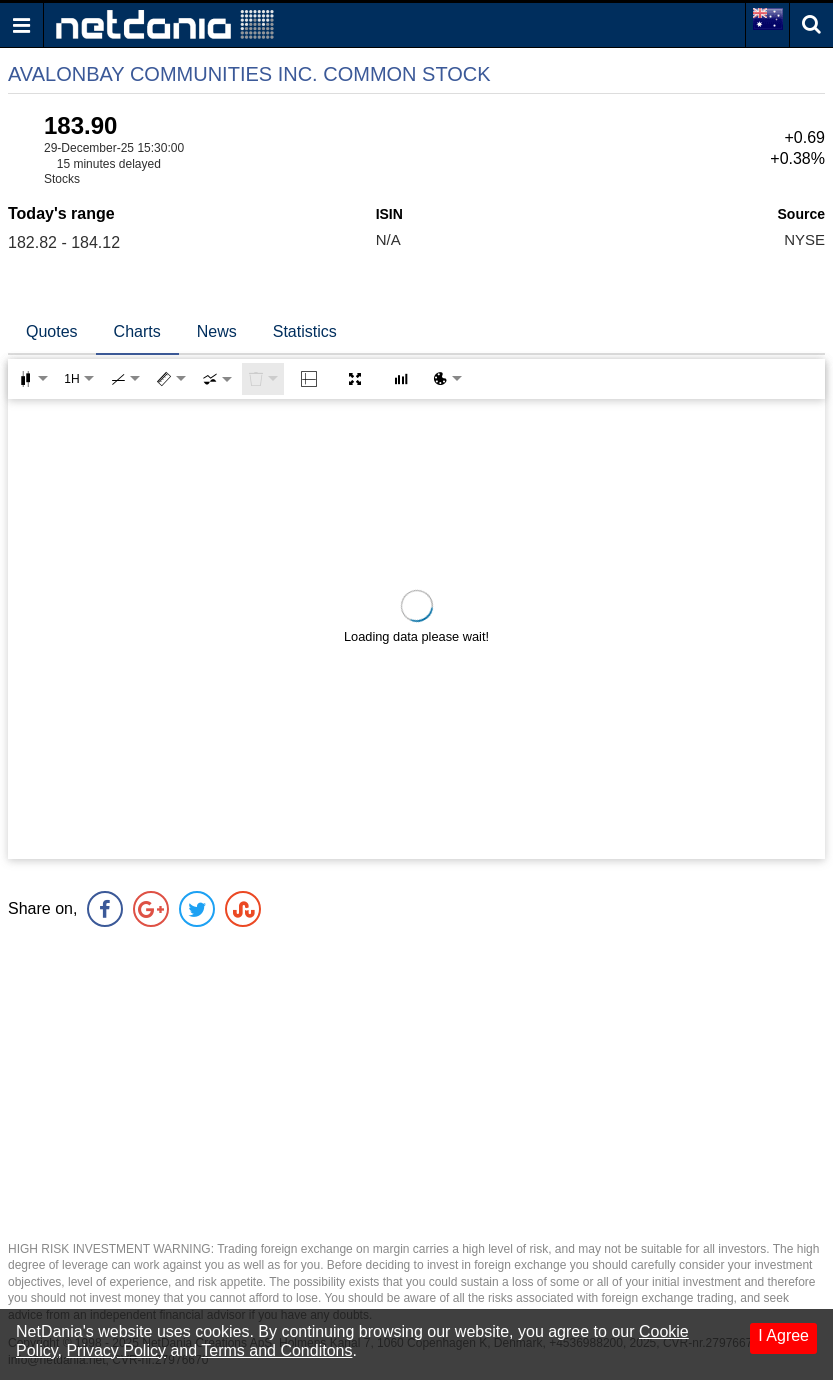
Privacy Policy (116, 1350)
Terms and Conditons (276, 1350)
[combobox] (217, 379)
